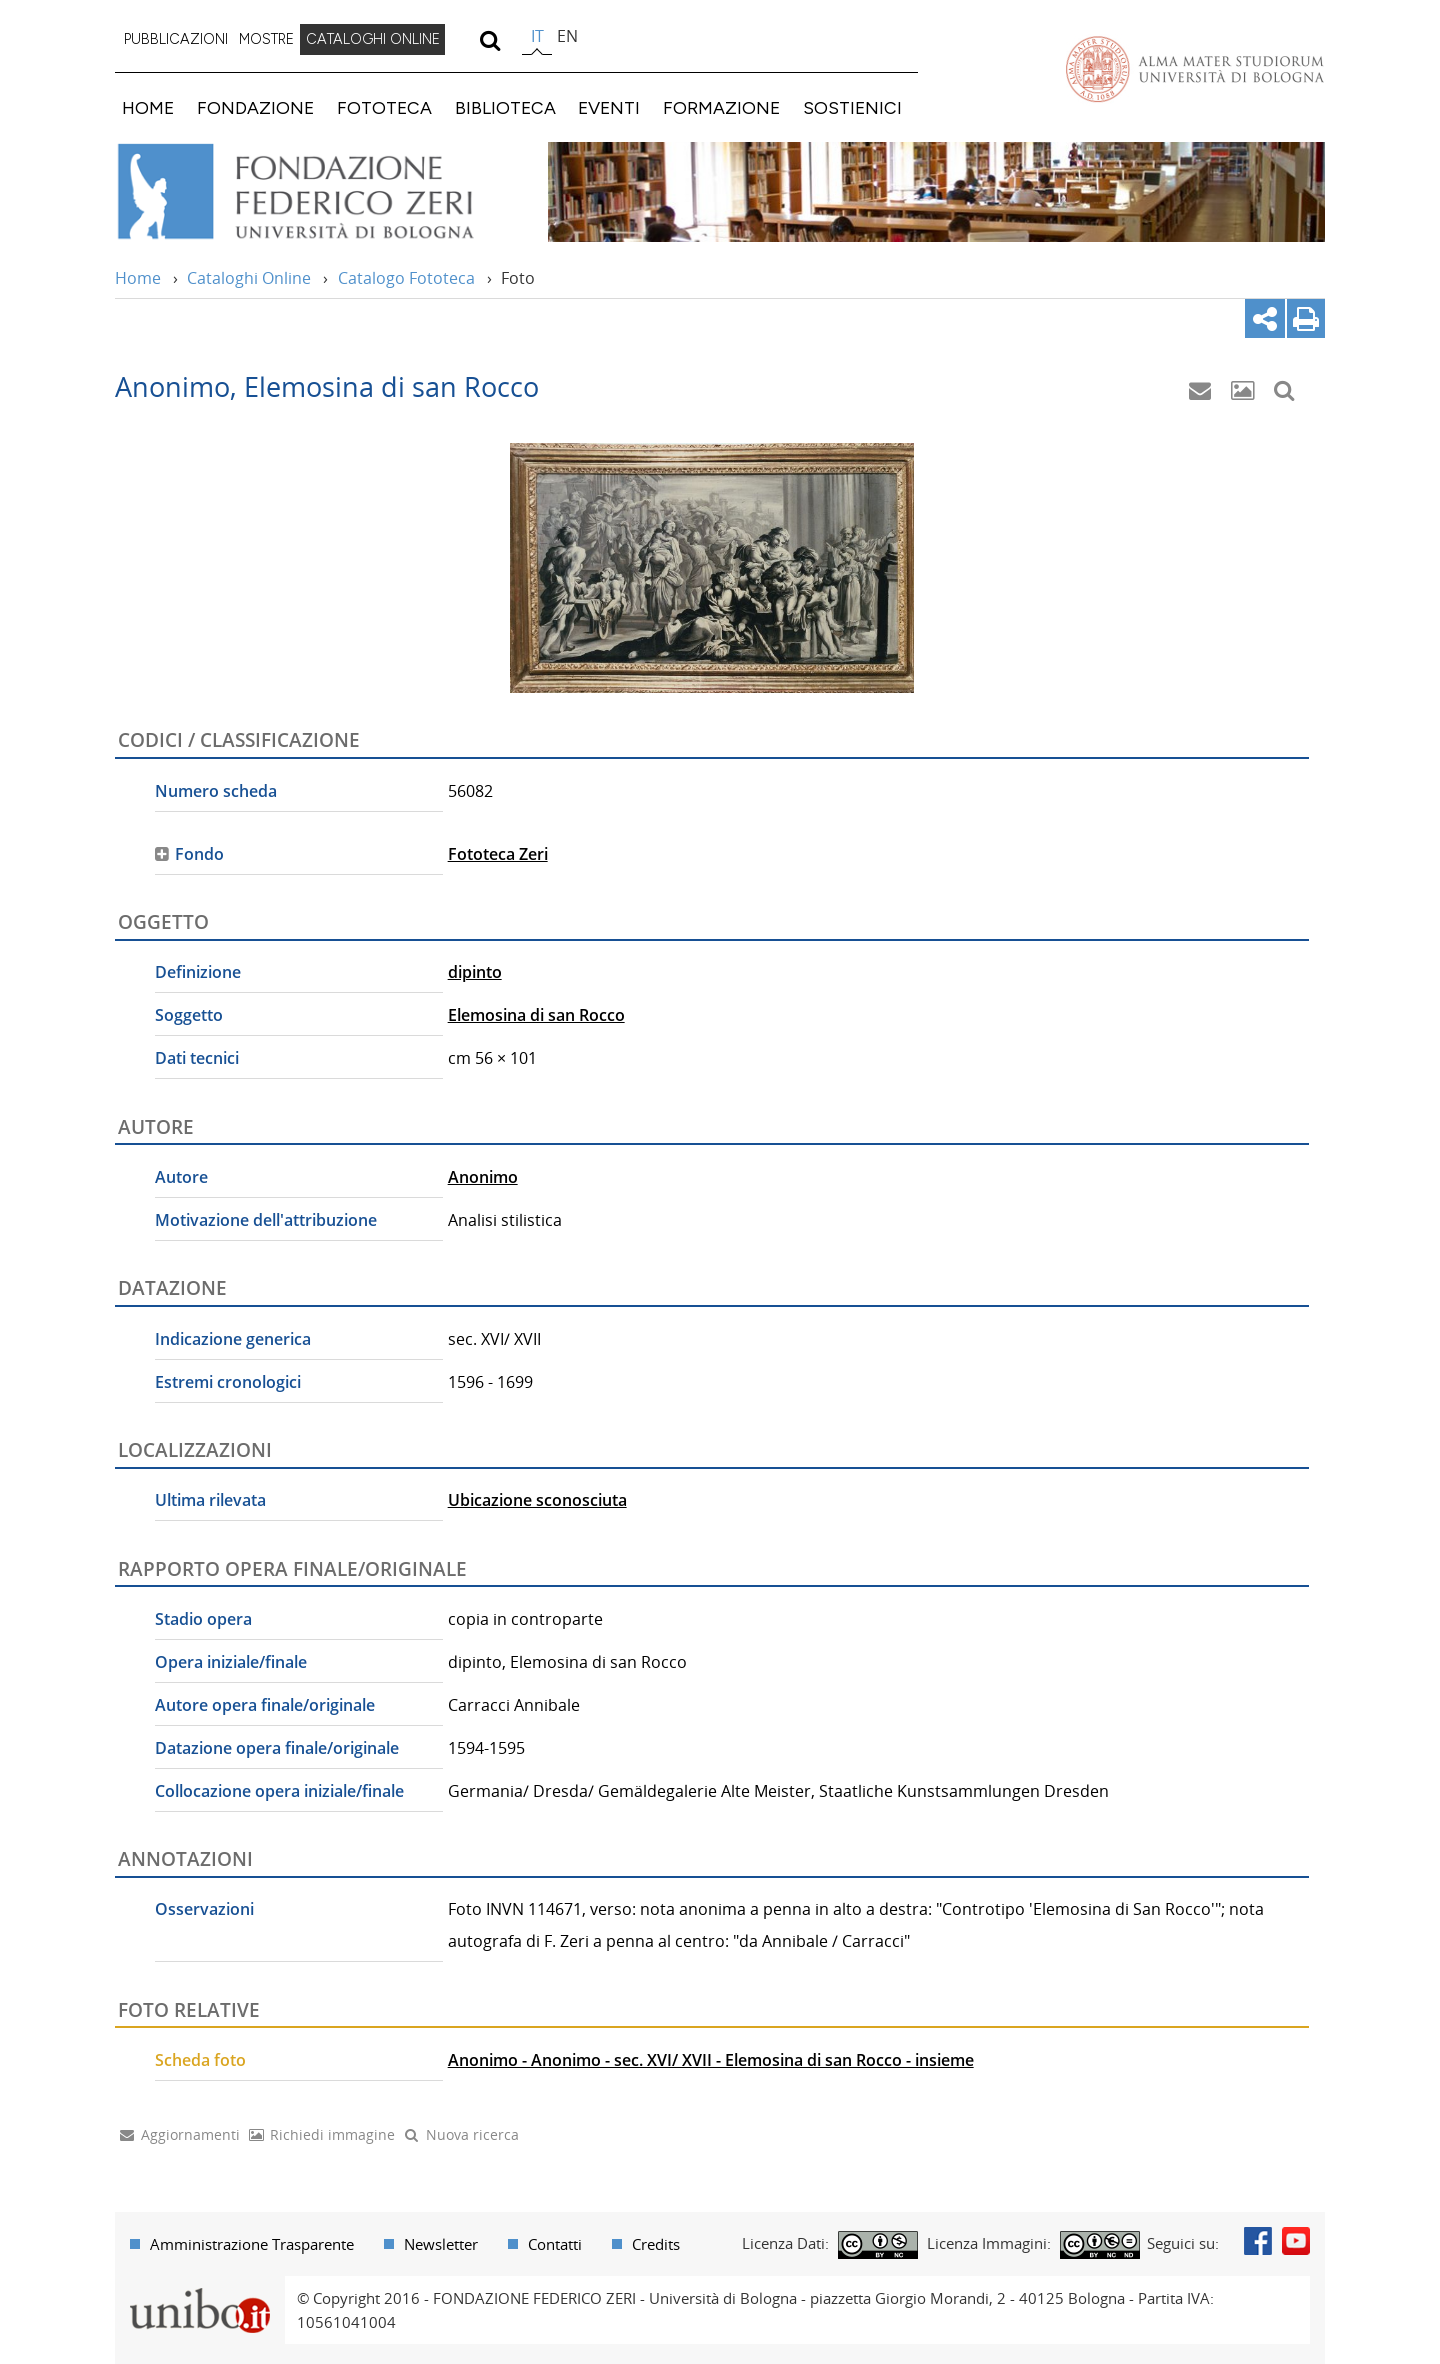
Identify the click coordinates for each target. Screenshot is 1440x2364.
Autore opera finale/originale (265, 1705)
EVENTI (609, 107)
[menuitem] (176, 40)
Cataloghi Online (249, 278)
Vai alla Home (321, 192)
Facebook (1258, 2241)
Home (138, 278)
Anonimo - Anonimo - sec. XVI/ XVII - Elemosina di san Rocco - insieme (711, 2060)
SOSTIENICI (852, 107)
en (567, 36)
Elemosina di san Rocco (536, 1015)
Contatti (555, 2244)
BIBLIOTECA (505, 107)
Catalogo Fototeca (406, 278)
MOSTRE (266, 39)
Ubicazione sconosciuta (537, 1500)
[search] (489, 40)
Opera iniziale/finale (231, 1662)
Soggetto (189, 1015)
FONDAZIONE (255, 107)
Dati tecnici (197, 1058)
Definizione (198, 972)
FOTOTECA (384, 107)
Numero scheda (216, 791)
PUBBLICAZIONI (176, 39)
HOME (148, 107)
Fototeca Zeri (498, 854)
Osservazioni (204, 1909)
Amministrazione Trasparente (252, 2244)
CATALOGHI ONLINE (373, 39)
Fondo (199, 854)
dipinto (475, 972)
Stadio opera (203, 1619)
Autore (181, 1177)
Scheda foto (200, 2060)
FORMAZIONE (721, 107)
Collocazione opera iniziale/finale (279, 1791)
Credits (656, 2244)
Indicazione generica (233, 1339)
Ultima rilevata (210, 1500)
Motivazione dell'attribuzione (266, 1220)
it (537, 36)
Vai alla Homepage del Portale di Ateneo (1195, 69)
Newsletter (441, 2244)
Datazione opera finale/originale (277, 1748)
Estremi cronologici (228, 1382)
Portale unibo (199, 2288)
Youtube (1296, 2241)
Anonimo (483, 1177)
